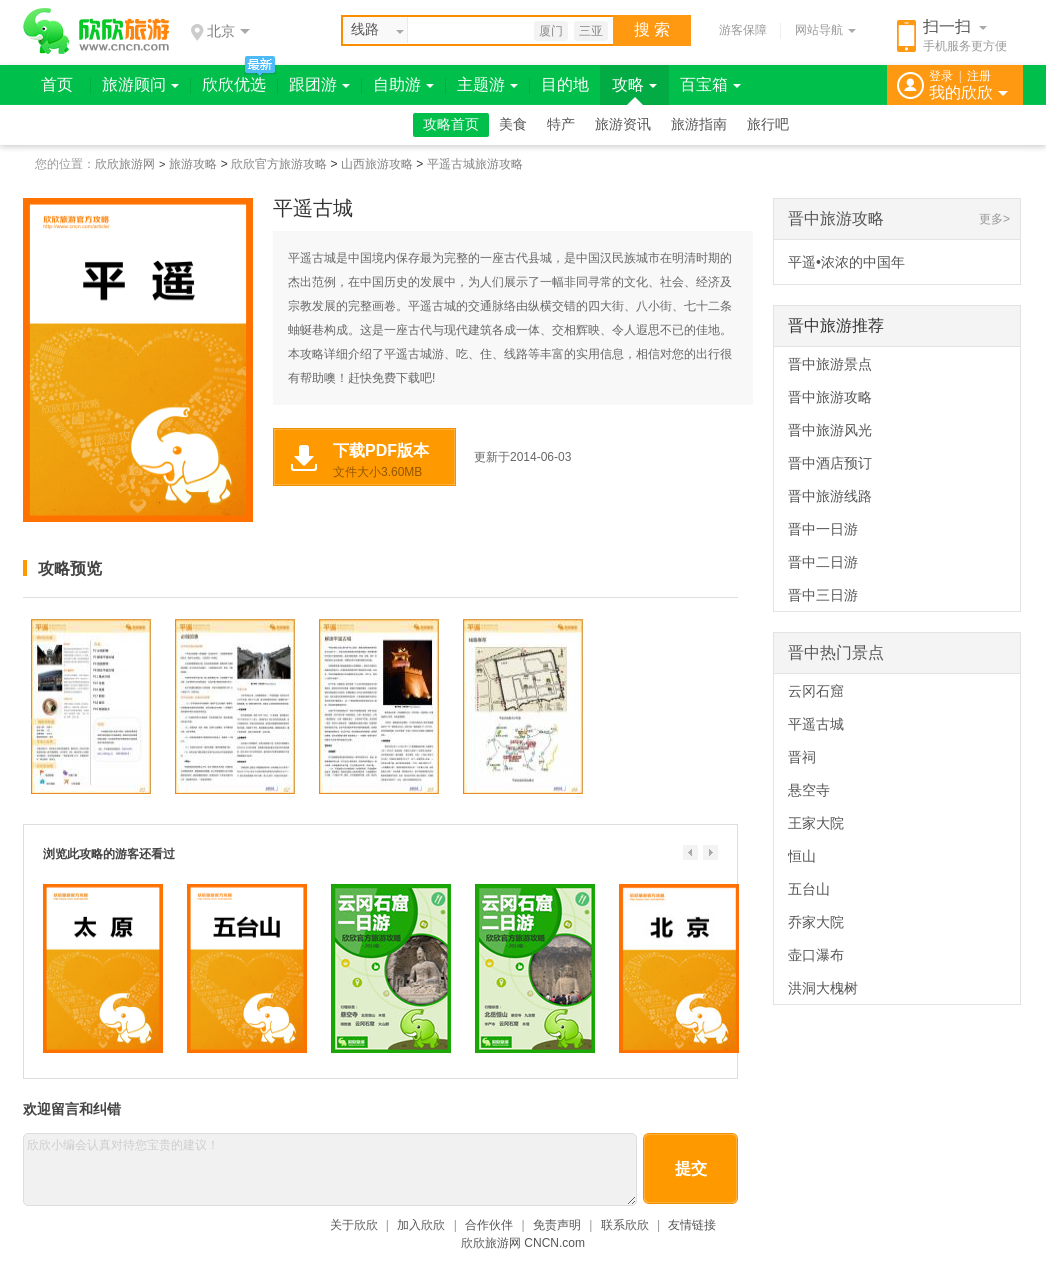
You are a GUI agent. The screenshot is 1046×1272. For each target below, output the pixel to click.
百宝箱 (710, 84)
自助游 (403, 84)
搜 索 (652, 29)
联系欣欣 (625, 1225)
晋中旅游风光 (830, 430)
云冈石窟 (816, 691)
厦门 (551, 31)
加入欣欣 (421, 1225)
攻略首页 (451, 124)
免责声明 (557, 1225)
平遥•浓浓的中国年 (846, 262)
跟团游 (319, 84)
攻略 (634, 84)
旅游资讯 (623, 124)
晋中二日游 (823, 562)
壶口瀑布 (816, 955)
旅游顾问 (140, 84)
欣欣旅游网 (125, 164)
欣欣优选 (234, 84)
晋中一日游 (823, 529)
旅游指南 (699, 124)
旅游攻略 (193, 164)
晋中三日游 (823, 595)
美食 (513, 124)
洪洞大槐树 (823, 988)
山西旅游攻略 (377, 164)
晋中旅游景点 (830, 364)
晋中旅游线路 (830, 496)
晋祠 (802, 757)
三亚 (591, 31)
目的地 (565, 84)
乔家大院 (816, 922)
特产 (561, 124)
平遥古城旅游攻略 (475, 164)
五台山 (809, 889)
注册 (979, 76)
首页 (57, 84)
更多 (991, 219)
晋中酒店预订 (830, 463)
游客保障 (743, 30)
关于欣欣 (354, 1225)
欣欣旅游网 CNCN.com (523, 1243)
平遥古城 (816, 724)
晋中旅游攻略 (836, 218)
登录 (941, 76)
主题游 (487, 84)
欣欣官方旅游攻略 (279, 164)
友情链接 (692, 1225)
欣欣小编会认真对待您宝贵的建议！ (330, 1169)
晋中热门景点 (836, 652)
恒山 (802, 856)
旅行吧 (768, 124)
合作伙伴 (489, 1225)
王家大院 (816, 823)
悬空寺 (809, 790)
